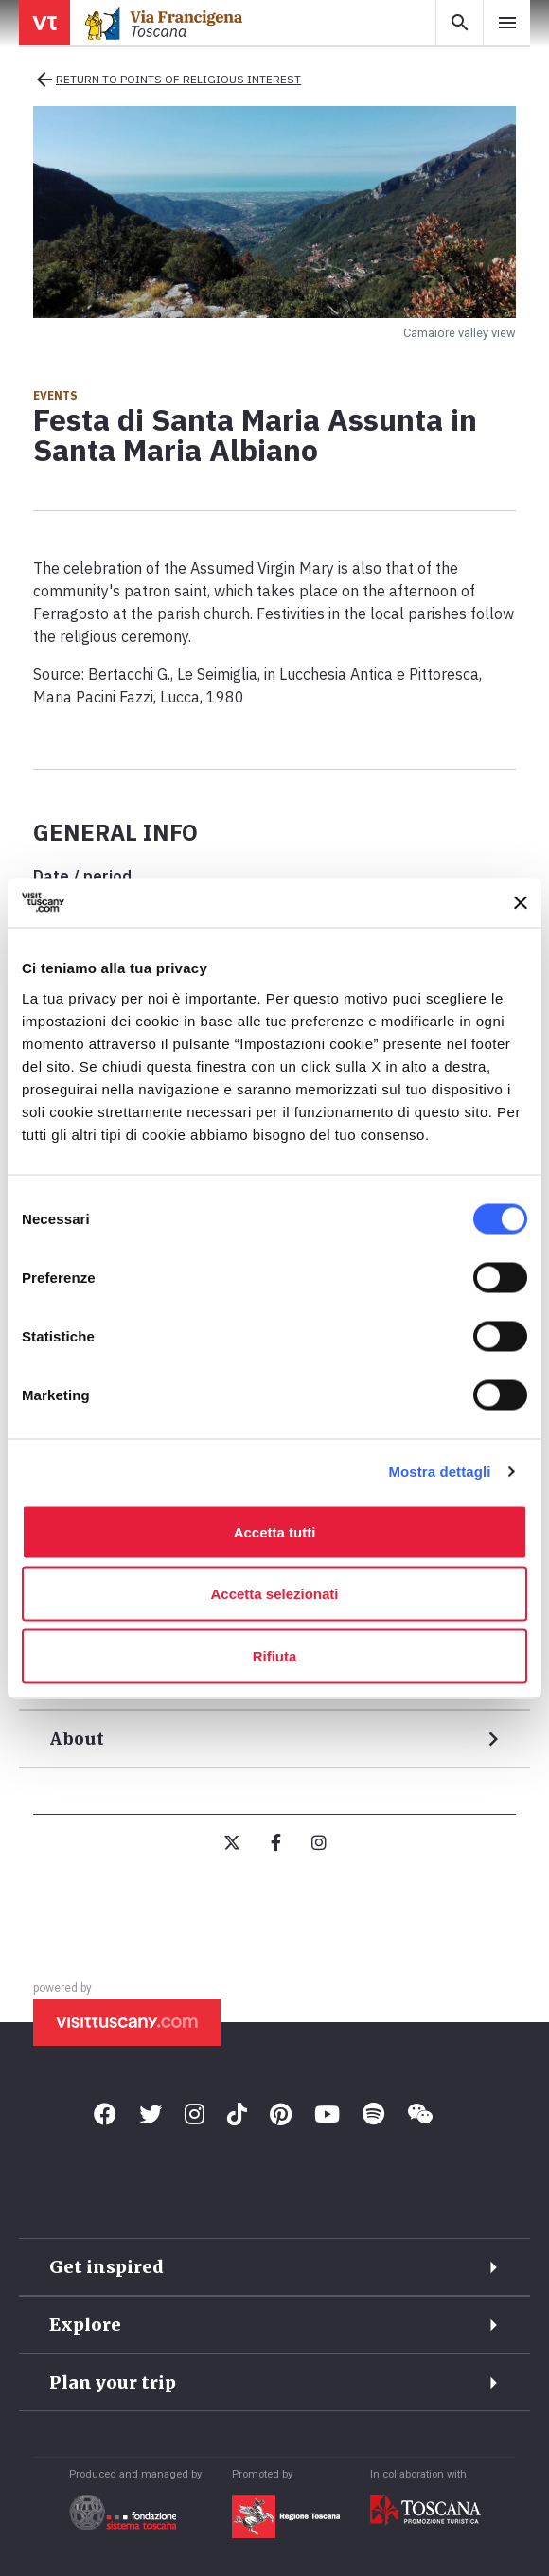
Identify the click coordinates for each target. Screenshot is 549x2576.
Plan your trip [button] (112, 2382)
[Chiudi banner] (520, 902)
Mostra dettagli (439, 1472)
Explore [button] (85, 2325)
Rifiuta (275, 1655)
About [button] (76, 1739)
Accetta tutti (275, 1531)
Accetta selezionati (274, 1594)
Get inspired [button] (106, 2267)
